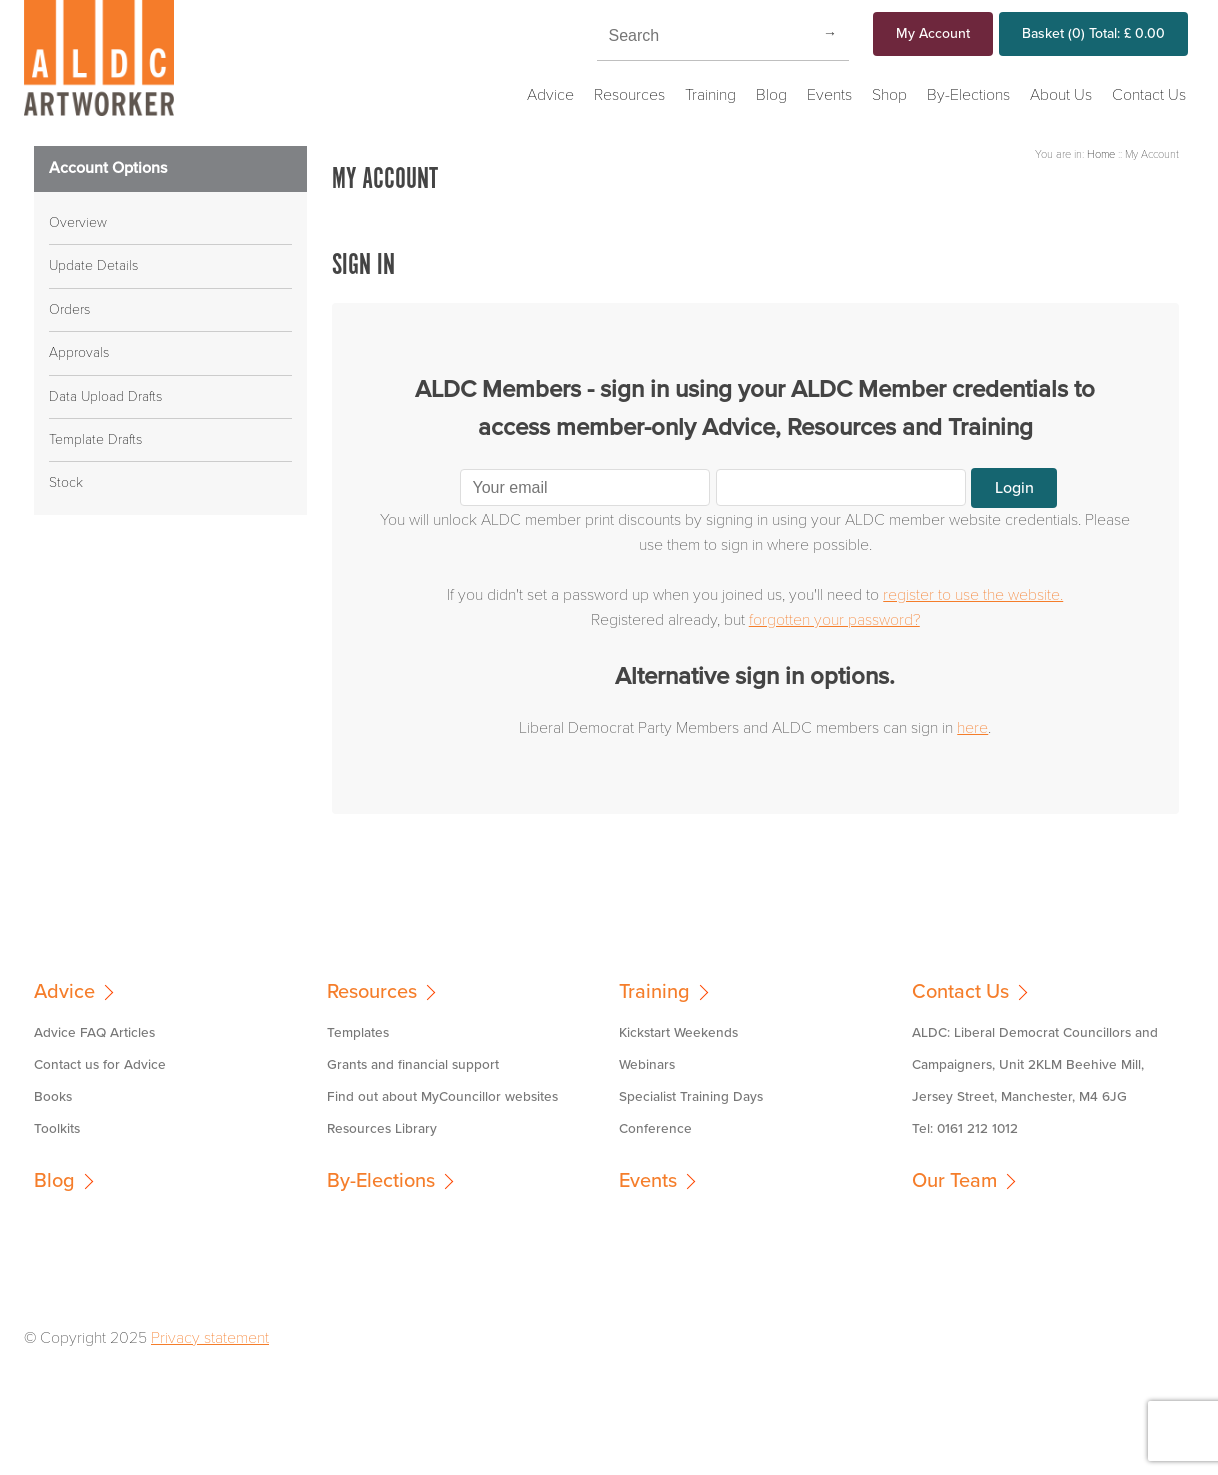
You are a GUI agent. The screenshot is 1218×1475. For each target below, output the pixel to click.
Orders (69, 309)
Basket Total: (1093, 33)
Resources (629, 95)
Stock (66, 482)
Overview (78, 222)
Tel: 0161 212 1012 (965, 1129)
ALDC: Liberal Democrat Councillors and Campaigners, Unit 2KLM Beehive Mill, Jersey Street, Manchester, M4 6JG (1035, 1065)
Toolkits (57, 1129)
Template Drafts (95, 439)
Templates (358, 1033)
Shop (889, 95)
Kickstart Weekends (678, 1033)
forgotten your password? (834, 620)
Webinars (647, 1065)
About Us (1061, 95)
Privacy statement (210, 1338)
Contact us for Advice (100, 1065)
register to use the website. (973, 595)
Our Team (954, 1181)
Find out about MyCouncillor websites (442, 1097)
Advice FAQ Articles (94, 1033)
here (972, 728)
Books (53, 1097)
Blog (771, 95)
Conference (655, 1129)
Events (829, 95)
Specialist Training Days (691, 1097)
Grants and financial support (413, 1065)
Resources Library (382, 1129)
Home (1101, 154)
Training (710, 95)
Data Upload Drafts (105, 396)
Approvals (79, 352)
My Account (933, 33)
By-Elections (968, 95)
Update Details (93, 265)
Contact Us (1149, 95)
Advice (550, 95)
